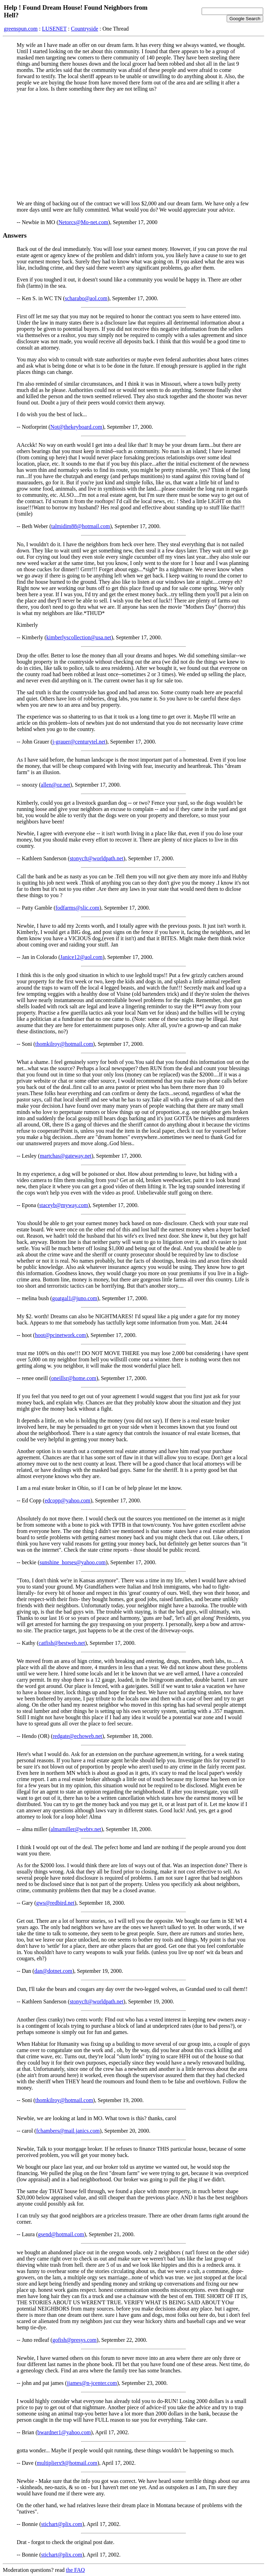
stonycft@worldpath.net (96, 858)
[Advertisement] (133, 146)
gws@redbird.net (55, 1903)
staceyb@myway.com (63, 1205)
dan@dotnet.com (53, 1971)
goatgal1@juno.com (74, 1298)
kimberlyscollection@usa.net (78, 637)
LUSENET (54, 29)
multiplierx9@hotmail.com (67, 2463)
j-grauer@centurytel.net (79, 742)
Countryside (84, 29)
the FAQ (75, 2570)
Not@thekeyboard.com (76, 427)
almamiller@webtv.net (75, 1829)
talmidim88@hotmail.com (80, 526)
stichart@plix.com (61, 2524)
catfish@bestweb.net (62, 1643)
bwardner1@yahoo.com (64, 2432)
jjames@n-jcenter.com (92, 2383)
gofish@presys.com (74, 2340)
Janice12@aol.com (81, 957)
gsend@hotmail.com (61, 2234)
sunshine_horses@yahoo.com (73, 1562)
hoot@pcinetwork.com (60, 1335)
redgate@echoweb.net (77, 1736)
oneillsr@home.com (73, 1378)
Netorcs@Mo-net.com (83, 222)
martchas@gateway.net (65, 1156)
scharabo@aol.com (86, 298)
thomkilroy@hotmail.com (64, 1044)
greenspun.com (21, 29)
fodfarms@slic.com (77, 908)
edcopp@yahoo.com (67, 1500)
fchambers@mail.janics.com (68, 2131)
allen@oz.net (55, 785)
